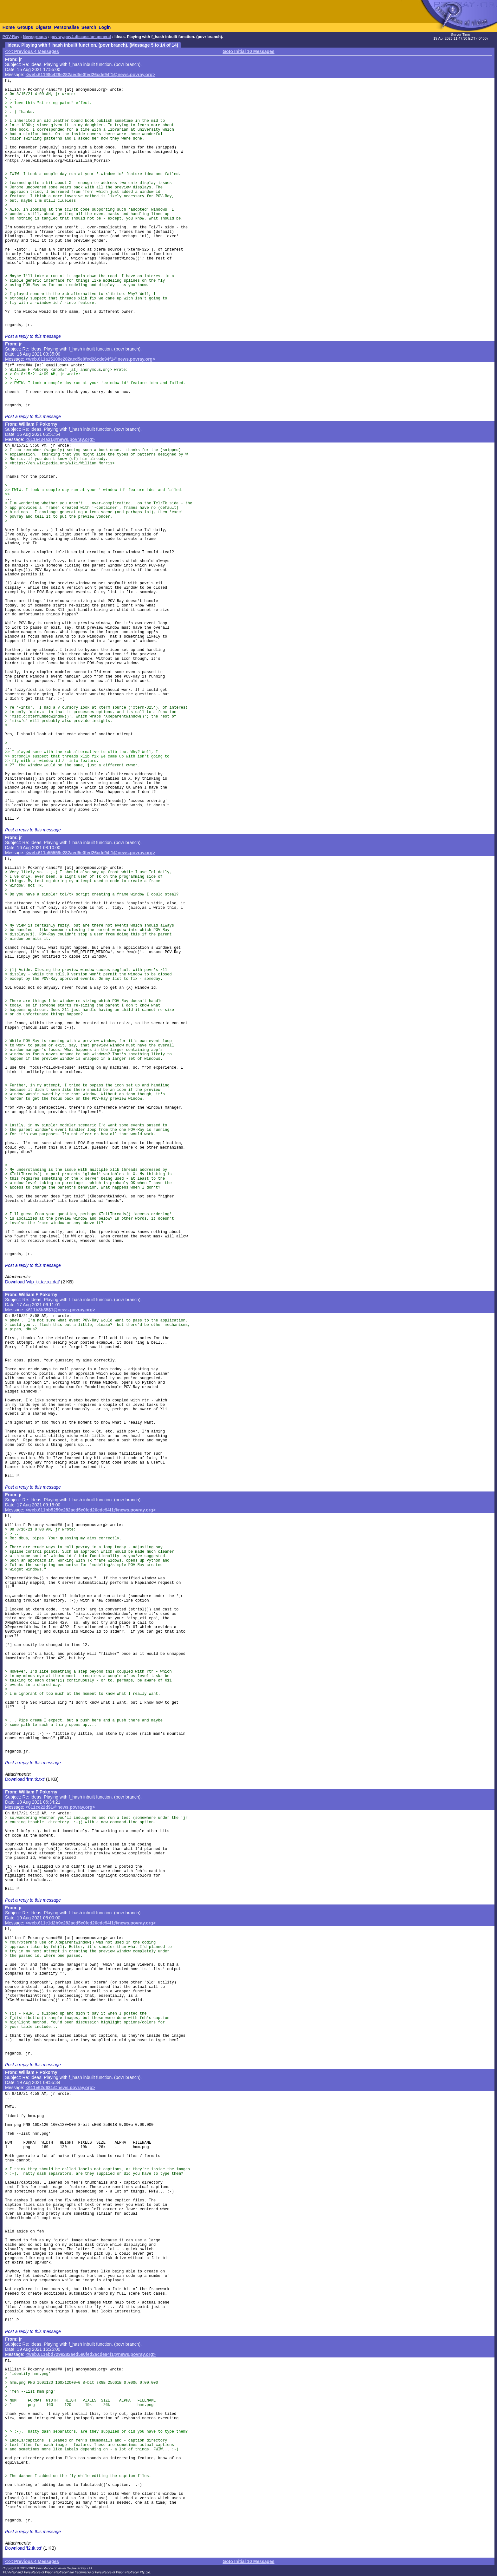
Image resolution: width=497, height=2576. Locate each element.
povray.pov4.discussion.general (80, 37)
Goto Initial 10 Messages (248, 51)
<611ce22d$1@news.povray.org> (60, 1807)
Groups (25, 27)
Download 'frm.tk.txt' (25, 1779)
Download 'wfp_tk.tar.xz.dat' (32, 1281)
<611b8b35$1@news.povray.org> (60, 1309)
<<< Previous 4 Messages (32, 51)
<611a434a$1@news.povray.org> (60, 439)
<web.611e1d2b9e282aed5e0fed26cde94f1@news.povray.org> (91, 1922)
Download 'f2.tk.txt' (23, 2548)
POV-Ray (11, 37)
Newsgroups (35, 37)
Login (105, 27)
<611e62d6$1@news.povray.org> (60, 2087)
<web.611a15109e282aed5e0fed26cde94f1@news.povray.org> (90, 359)
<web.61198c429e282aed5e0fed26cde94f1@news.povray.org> (90, 74)
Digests (44, 27)
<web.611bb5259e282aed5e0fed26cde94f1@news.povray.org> (91, 1509)
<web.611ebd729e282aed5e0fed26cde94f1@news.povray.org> (91, 2354)
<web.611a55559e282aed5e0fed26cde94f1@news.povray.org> (90, 852)
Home (9, 27)
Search (88, 27)
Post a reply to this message (33, 336)
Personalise (66, 27)
